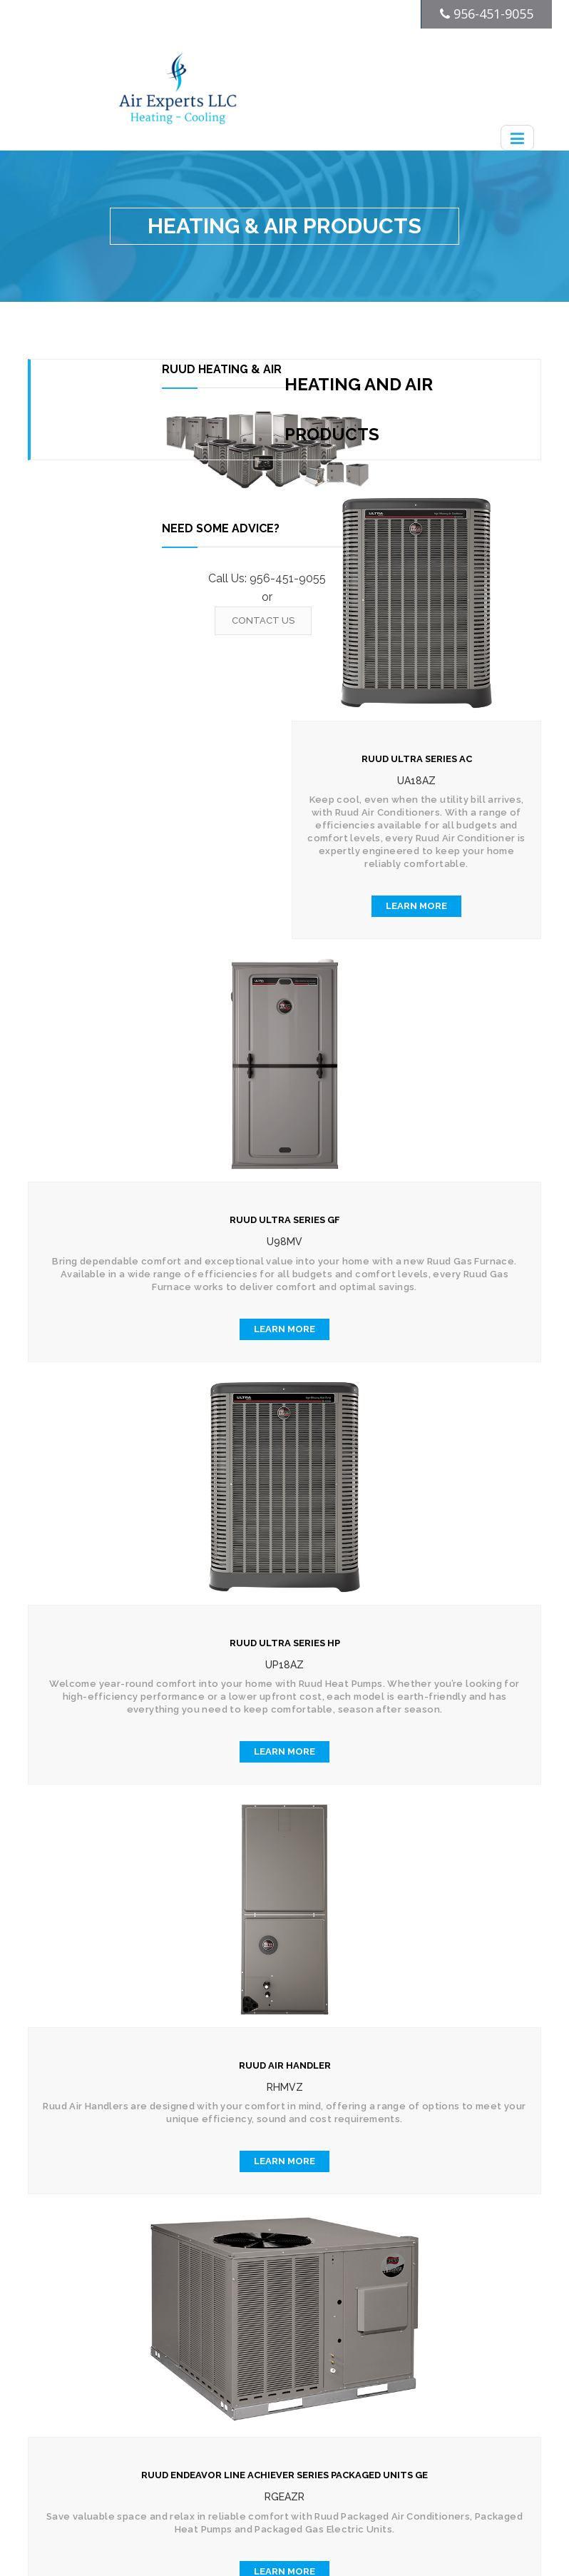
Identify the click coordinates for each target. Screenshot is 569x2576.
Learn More (416, 906)
